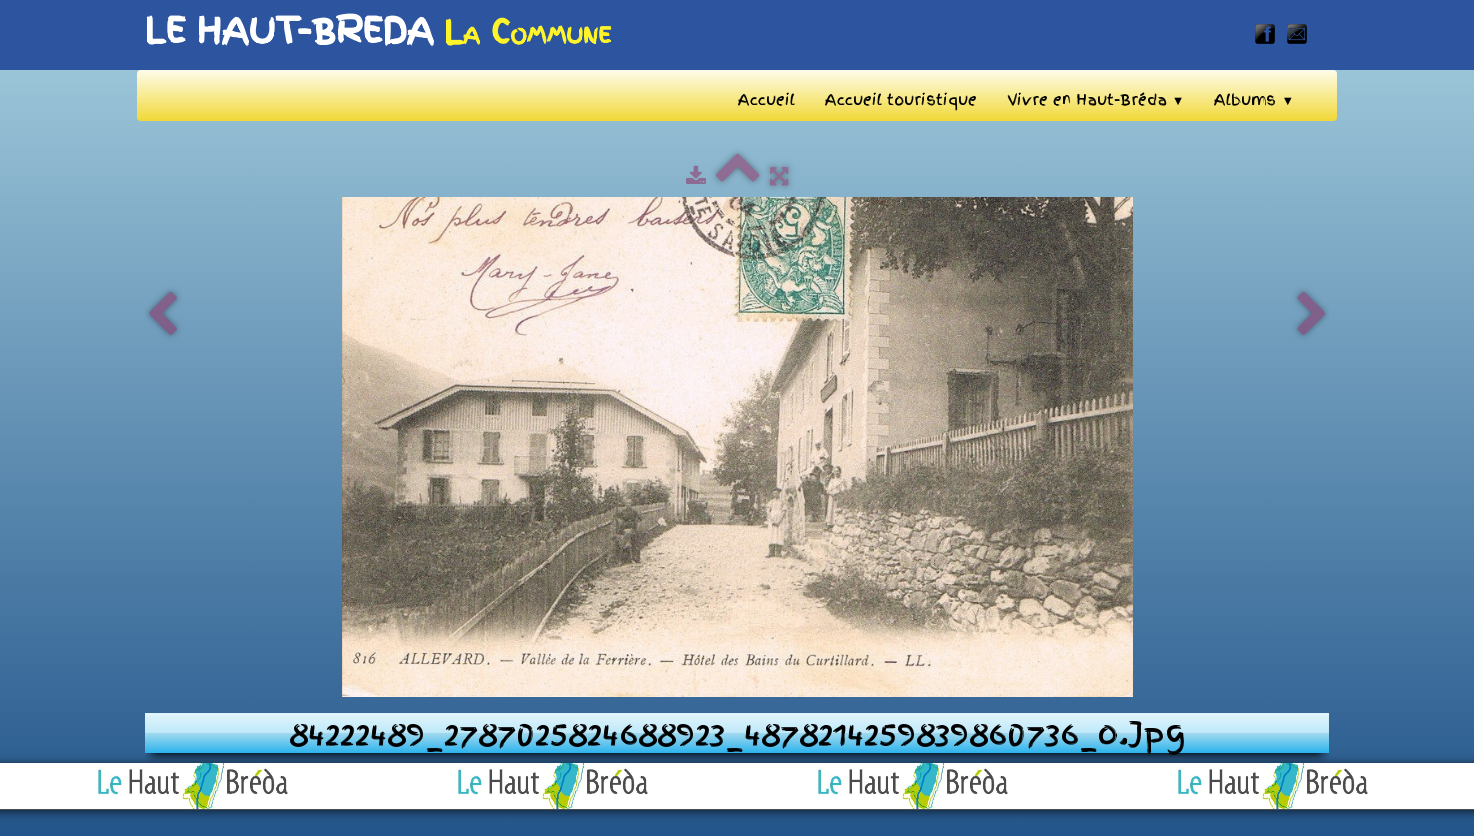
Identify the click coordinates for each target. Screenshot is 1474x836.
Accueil (766, 100)
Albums (1254, 100)
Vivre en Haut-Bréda (1096, 100)
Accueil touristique (901, 100)
